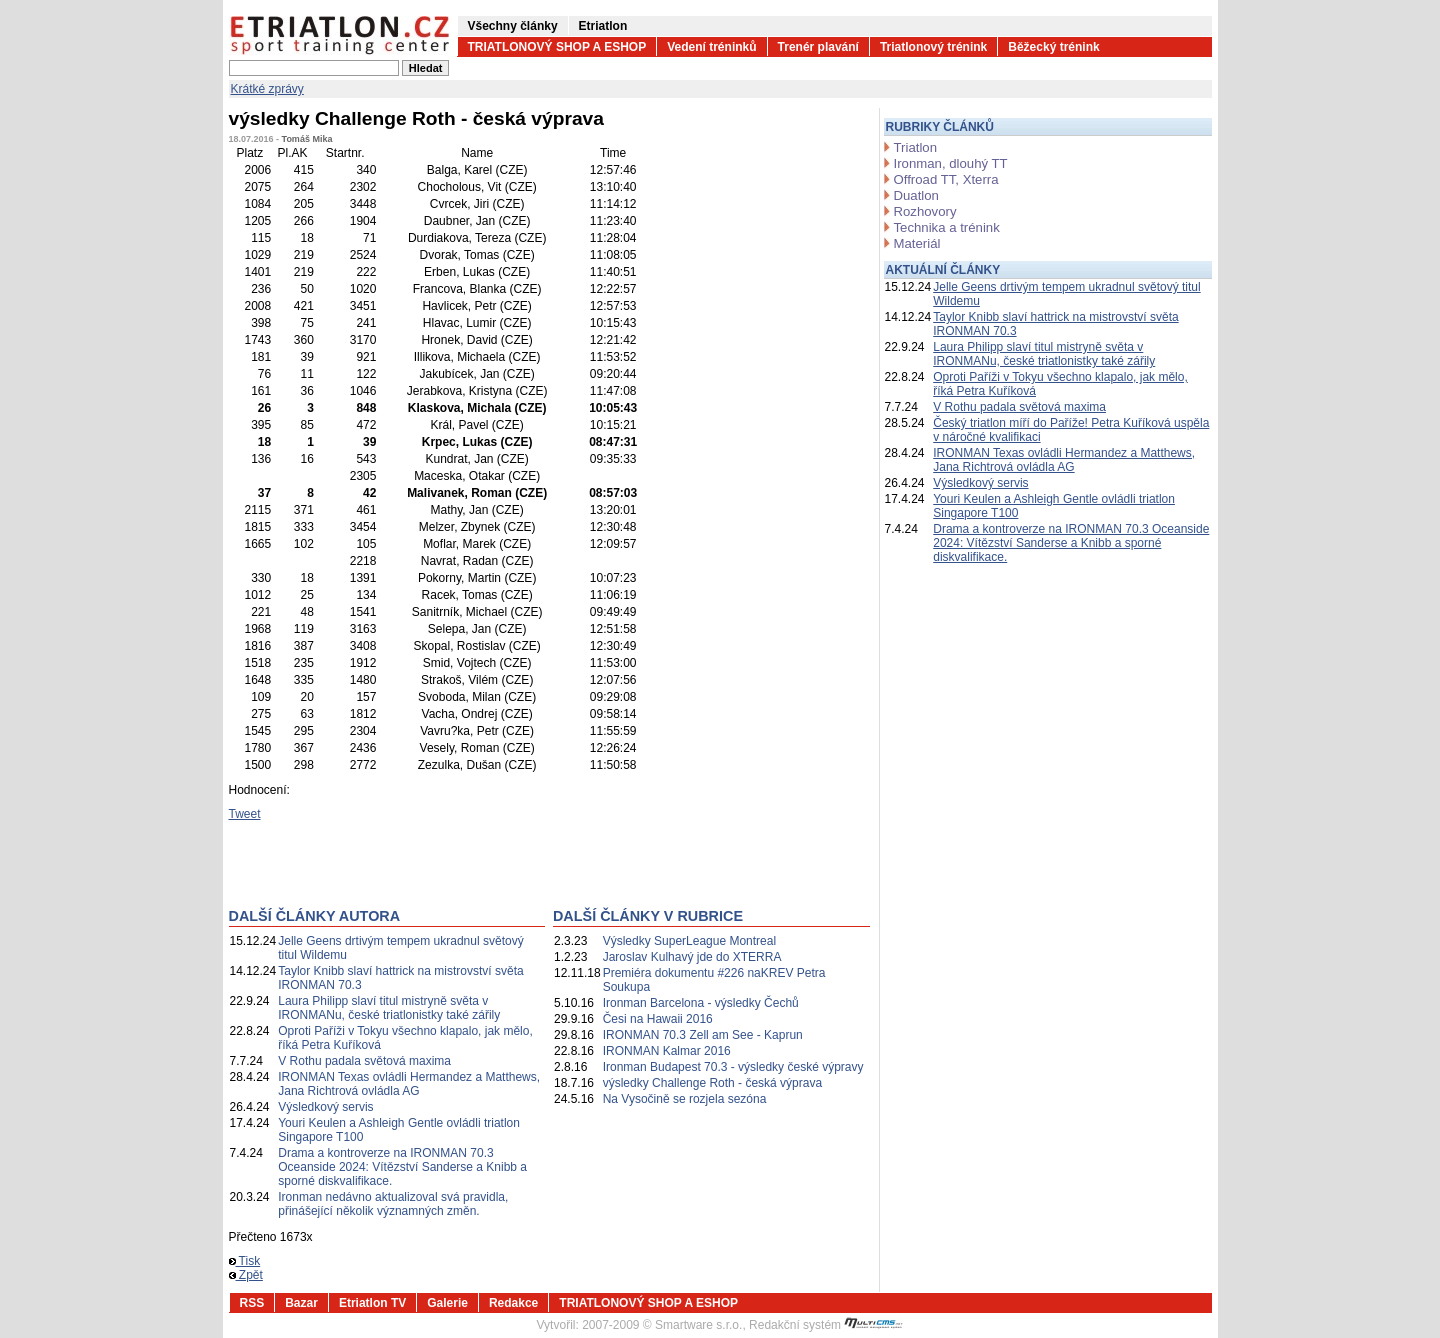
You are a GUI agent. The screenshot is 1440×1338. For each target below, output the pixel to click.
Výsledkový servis (325, 1107)
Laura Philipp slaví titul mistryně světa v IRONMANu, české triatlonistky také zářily (389, 1008)
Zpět (246, 1275)
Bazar (301, 1303)
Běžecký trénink (1053, 47)
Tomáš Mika (307, 139)
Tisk (245, 1261)
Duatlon (916, 195)
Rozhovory (925, 211)
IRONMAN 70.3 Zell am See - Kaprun (703, 1035)
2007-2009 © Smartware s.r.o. (662, 1325)
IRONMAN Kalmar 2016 (667, 1051)
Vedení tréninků (711, 47)
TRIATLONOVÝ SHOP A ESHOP (557, 47)
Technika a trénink (947, 227)
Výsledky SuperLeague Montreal (689, 941)
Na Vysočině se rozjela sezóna (685, 1099)
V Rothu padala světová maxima (364, 1061)
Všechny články (513, 26)
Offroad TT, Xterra (946, 179)
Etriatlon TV (372, 1303)
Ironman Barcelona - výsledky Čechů (701, 1003)
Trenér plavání (818, 47)
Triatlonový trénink (933, 47)
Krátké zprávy (267, 89)
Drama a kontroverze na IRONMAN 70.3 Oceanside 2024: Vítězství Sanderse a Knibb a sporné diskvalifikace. (402, 1167)
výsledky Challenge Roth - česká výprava (712, 1083)
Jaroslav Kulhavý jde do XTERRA (692, 957)
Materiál (917, 243)
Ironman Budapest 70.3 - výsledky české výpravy (733, 1067)
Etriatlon (603, 26)
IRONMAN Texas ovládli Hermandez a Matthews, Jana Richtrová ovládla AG (409, 1084)
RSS (252, 1303)
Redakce (513, 1303)
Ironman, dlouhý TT (951, 163)
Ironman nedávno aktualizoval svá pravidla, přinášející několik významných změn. (393, 1204)
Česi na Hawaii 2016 (658, 1019)
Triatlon (915, 147)
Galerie (447, 1303)
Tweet (245, 814)
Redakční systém (826, 1325)
